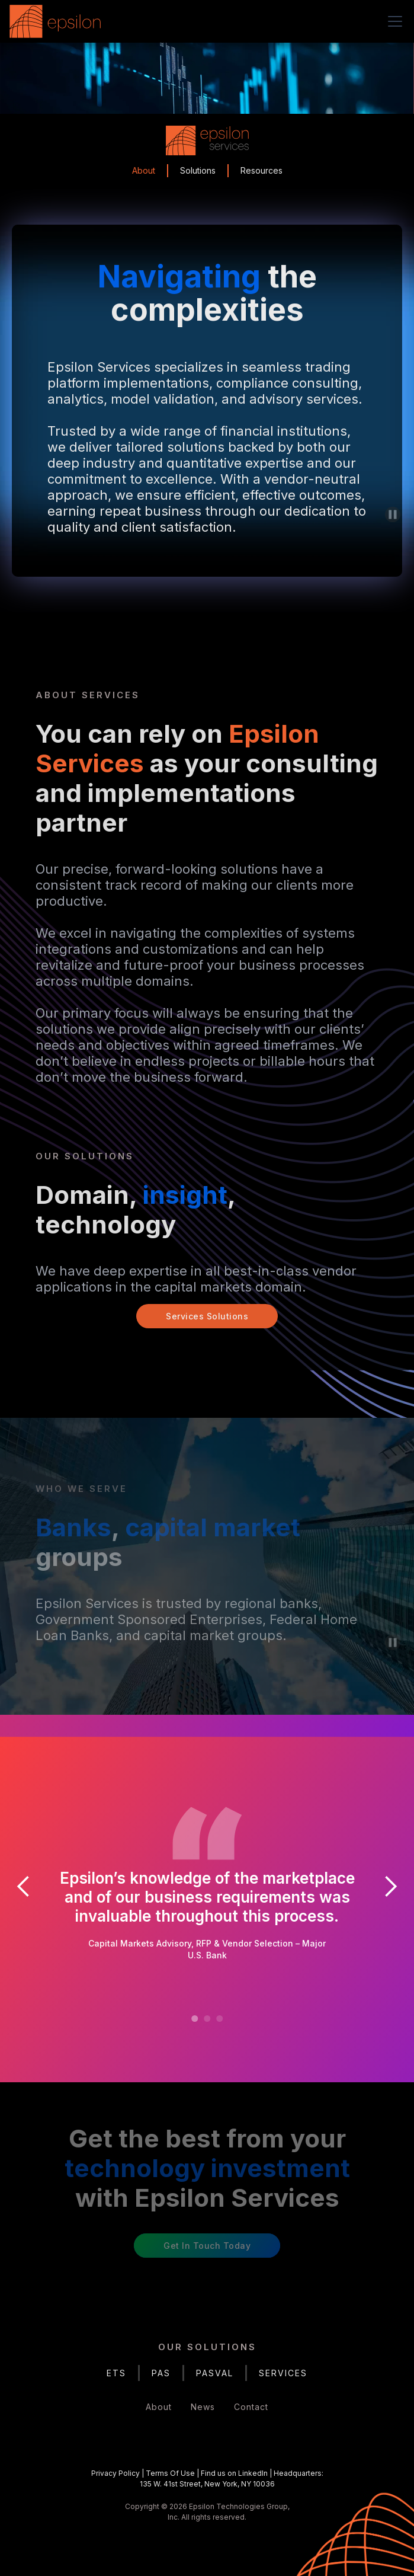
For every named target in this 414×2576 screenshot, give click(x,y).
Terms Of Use (170, 2473)
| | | (207, 2478)
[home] (58, 21)
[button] (393, 21)
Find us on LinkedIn (234, 2473)
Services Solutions (207, 1316)
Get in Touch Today (207, 2246)
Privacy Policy (115, 2473)
